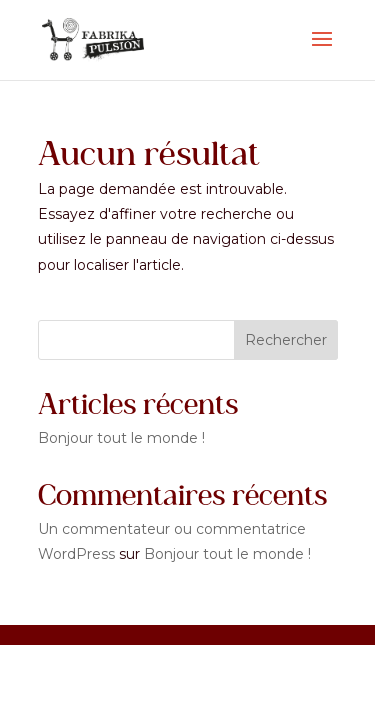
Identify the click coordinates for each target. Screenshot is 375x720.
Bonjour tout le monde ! (121, 438)
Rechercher (286, 340)
